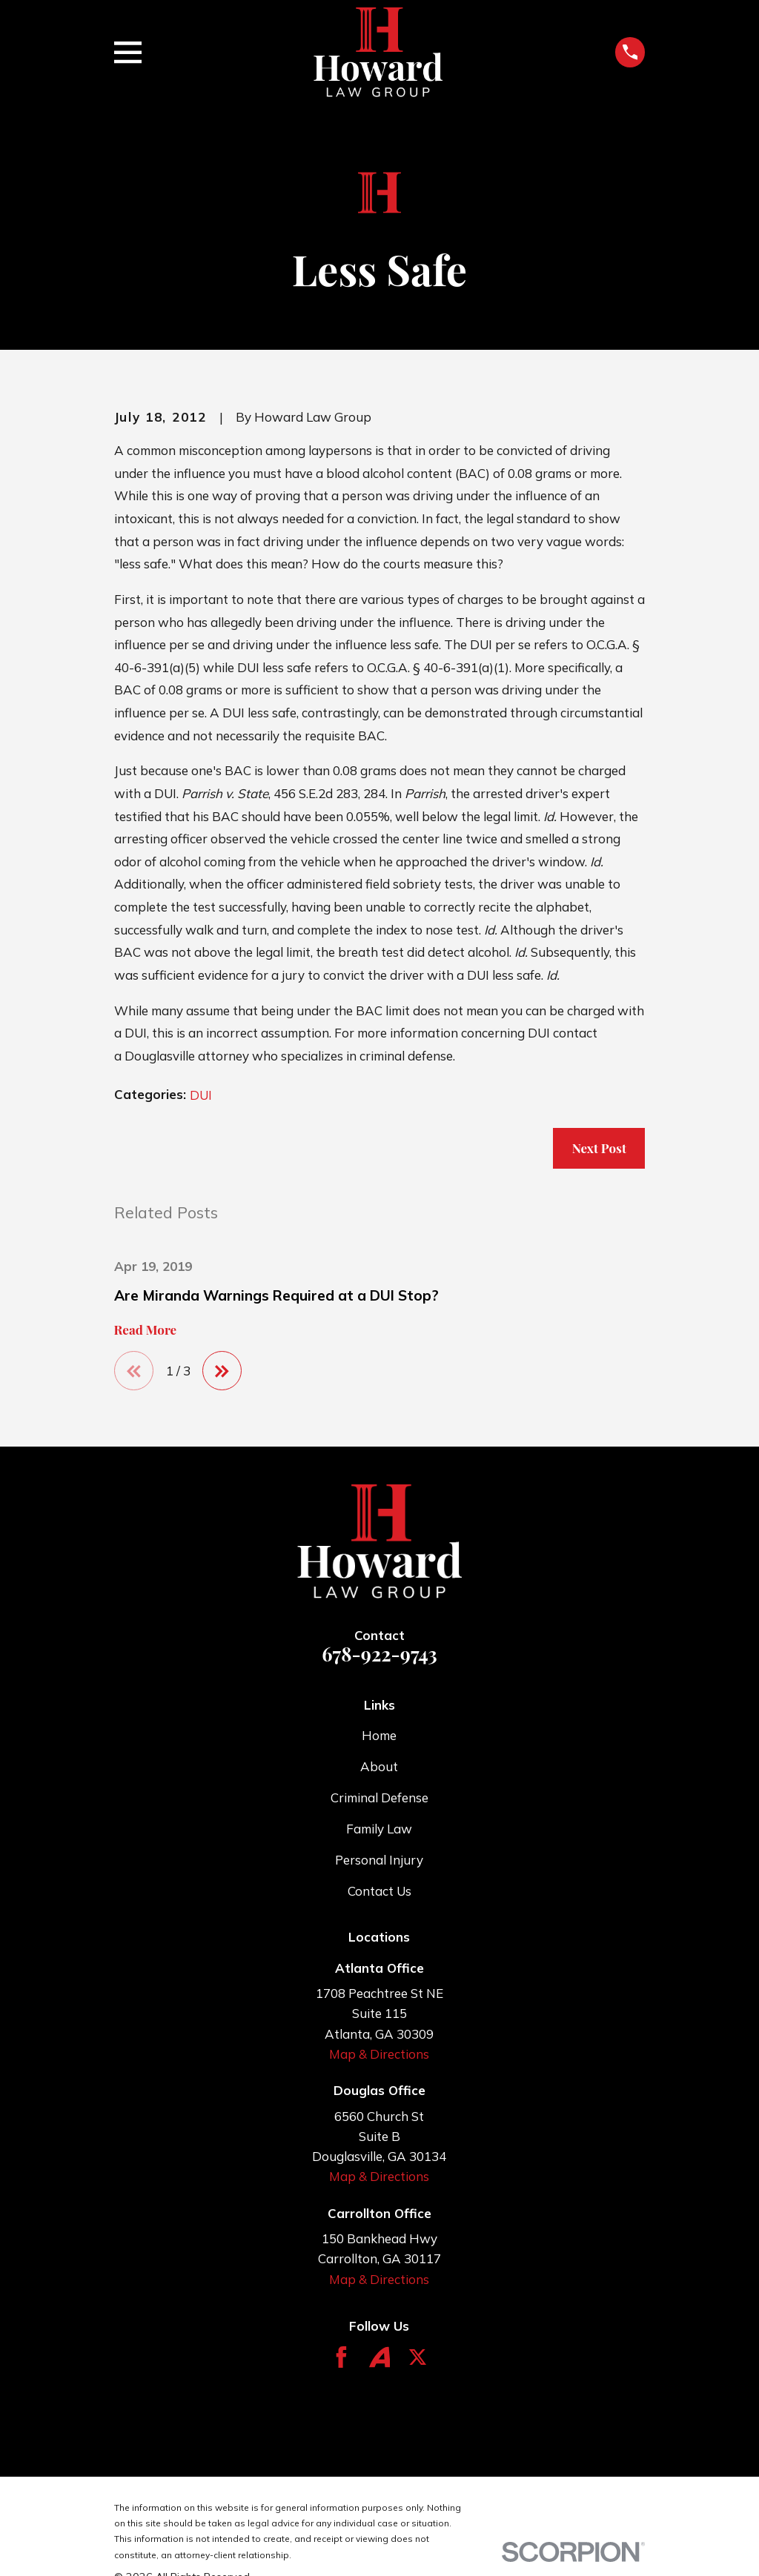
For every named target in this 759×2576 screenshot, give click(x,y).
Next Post (599, 1148)
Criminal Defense (379, 1799)
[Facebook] (341, 2357)
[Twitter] (417, 2357)
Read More (145, 1330)
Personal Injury (379, 1860)
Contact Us (379, 1891)
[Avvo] (380, 2357)
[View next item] (224, 1371)
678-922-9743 (379, 1654)
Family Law (379, 1830)
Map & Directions (379, 2054)
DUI (201, 1095)
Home (379, 1737)
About (379, 1768)
